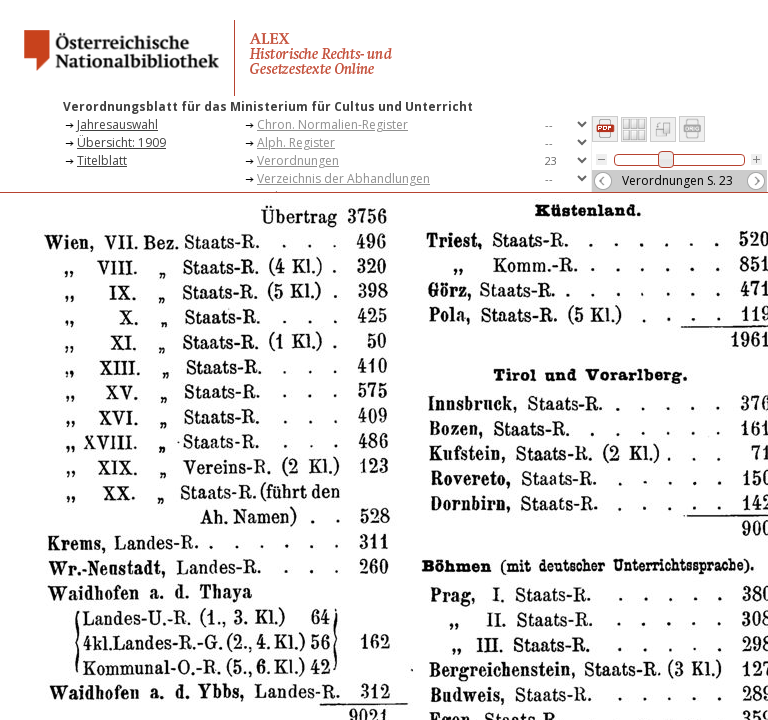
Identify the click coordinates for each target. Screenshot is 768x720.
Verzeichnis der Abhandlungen (343, 178)
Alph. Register (296, 142)
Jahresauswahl (117, 124)
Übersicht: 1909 (121, 142)
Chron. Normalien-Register (332, 124)
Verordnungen (298, 160)
